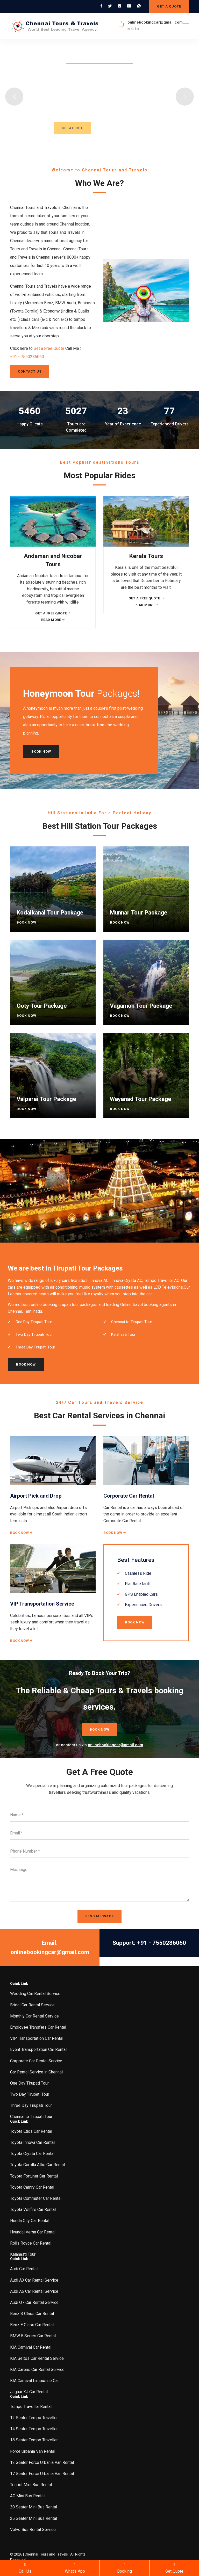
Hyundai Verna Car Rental (32, 2232)
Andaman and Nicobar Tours (53, 560)
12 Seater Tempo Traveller (34, 2417)
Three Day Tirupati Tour (31, 2105)
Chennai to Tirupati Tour (31, 2116)
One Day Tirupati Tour (29, 2083)
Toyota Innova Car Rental (32, 2142)
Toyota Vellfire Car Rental (33, 2209)
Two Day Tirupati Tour (29, 2094)
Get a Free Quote (49, 348)
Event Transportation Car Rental (38, 2049)
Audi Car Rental (24, 2268)
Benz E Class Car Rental (32, 2324)
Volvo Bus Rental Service (33, 2529)
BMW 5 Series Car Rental (33, 2335)
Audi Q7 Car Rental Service (34, 2302)
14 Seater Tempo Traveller (34, 2428)
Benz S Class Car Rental (32, 2313)
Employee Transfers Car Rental (38, 2027)
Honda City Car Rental (29, 2220)
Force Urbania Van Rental (32, 2451)
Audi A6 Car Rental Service (34, 2291)
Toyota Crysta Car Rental (32, 2153)
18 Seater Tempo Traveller (34, 2439)
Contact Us (29, 371)
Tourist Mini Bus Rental (31, 2484)
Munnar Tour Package (138, 912)
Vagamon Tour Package (141, 1005)
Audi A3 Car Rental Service (34, 2280)
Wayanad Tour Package (140, 1098)
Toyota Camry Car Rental (32, 2187)
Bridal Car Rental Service (32, 2004)
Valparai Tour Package (46, 1098)
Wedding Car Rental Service (35, 1993)
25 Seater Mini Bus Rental (33, 2518)
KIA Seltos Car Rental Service (37, 2358)
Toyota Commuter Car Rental (35, 2198)
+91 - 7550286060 (27, 356)
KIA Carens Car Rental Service (37, 2369)
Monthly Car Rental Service (34, 2016)
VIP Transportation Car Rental (36, 2038)
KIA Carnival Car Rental (30, 2347)
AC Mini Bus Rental (27, 2495)
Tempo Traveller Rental (31, 2406)
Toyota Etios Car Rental (31, 2131)
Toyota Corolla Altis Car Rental (37, 2164)
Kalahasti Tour (22, 2254)
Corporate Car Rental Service (36, 2060)
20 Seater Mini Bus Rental (33, 2507)
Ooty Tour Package (42, 1005)
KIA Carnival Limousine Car (34, 2380)
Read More (53, 620)
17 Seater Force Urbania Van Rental (42, 2473)
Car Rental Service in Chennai (36, 2072)
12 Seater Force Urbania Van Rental (42, 2462)
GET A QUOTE (169, 6)
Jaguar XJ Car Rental (29, 2391)
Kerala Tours (146, 556)
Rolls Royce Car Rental (30, 2243)
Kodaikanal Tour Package (50, 912)
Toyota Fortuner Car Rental (34, 2176)
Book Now (41, 751)
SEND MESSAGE (99, 1916)
